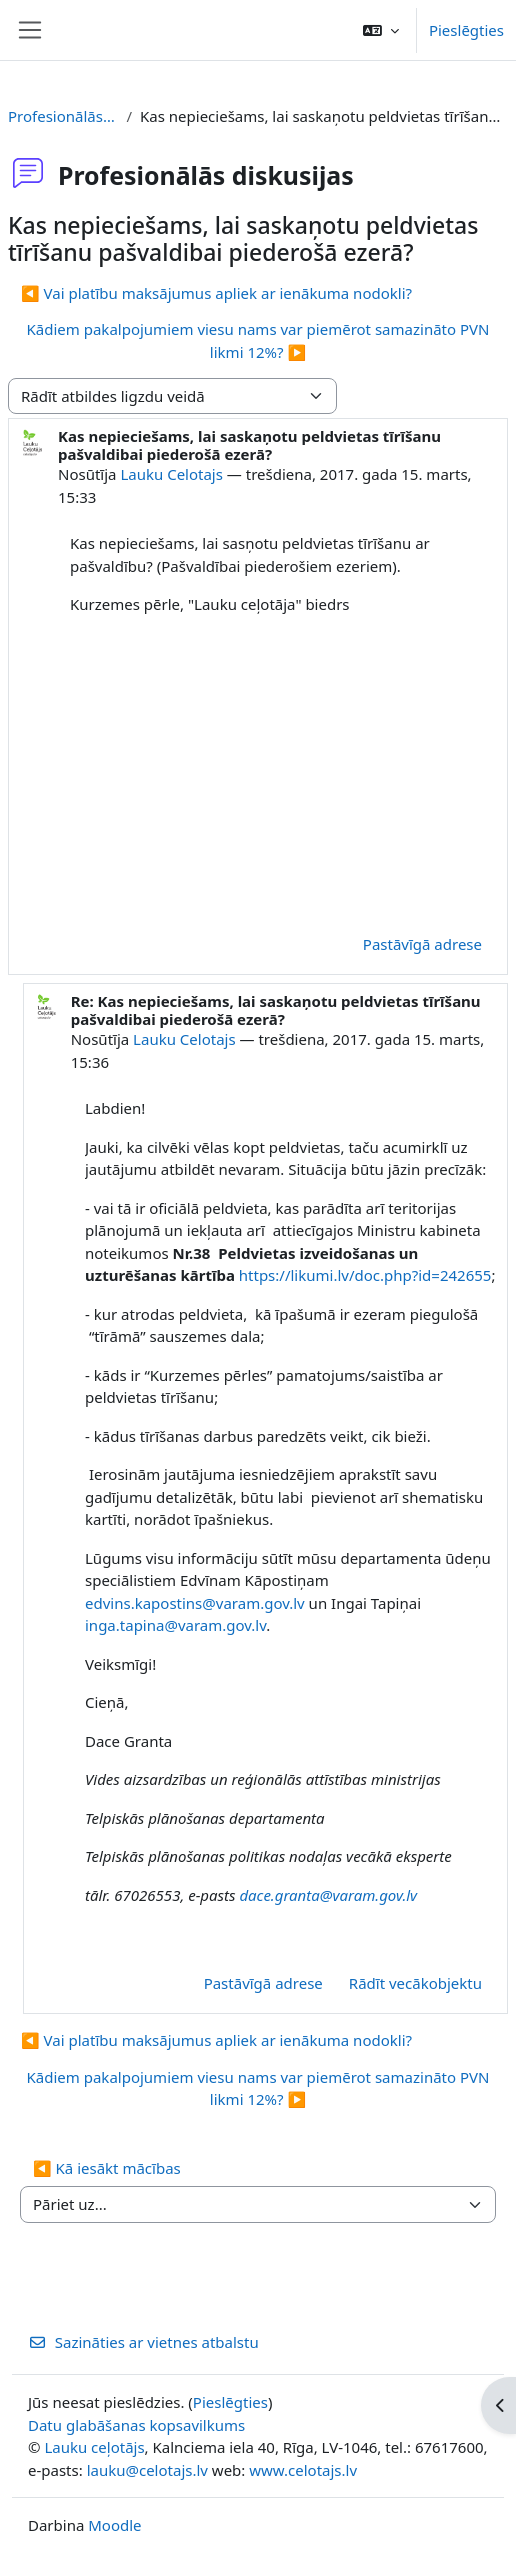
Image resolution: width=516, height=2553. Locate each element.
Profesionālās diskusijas (63, 116)
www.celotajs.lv (303, 2470)
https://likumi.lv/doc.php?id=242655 (365, 1275)
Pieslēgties (466, 30)
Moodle (114, 2525)
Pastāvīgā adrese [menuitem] (422, 944)
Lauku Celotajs (171, 474)
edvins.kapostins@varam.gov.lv (195, 1603)
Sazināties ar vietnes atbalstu (143, 2342)
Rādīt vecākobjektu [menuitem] (415, 1983)
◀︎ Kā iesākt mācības (107, 2168)
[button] (381, 30)
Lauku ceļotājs (94, 2447)
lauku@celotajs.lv (147, 2470)
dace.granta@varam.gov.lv (328, 1895)
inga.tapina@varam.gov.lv (175, 1625)
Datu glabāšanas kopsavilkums (136, 2425)
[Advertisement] (284, 772)
